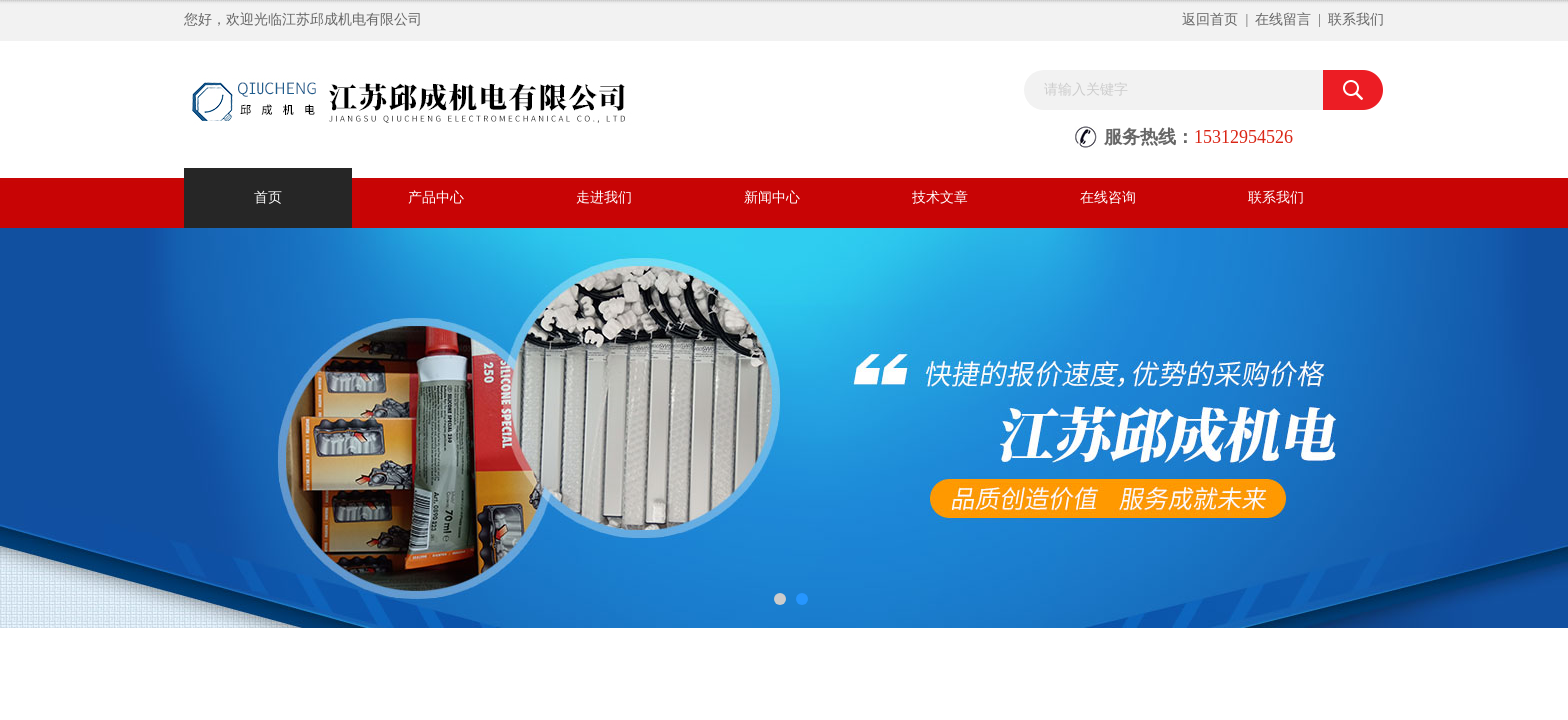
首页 (268, 197)
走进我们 (604, 197)
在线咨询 (1108, 197)
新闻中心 (772, 197)
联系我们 (1356, 19)
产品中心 (436, 197)
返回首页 (1210, 19)
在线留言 (1283, 19)
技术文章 (940, 197)
